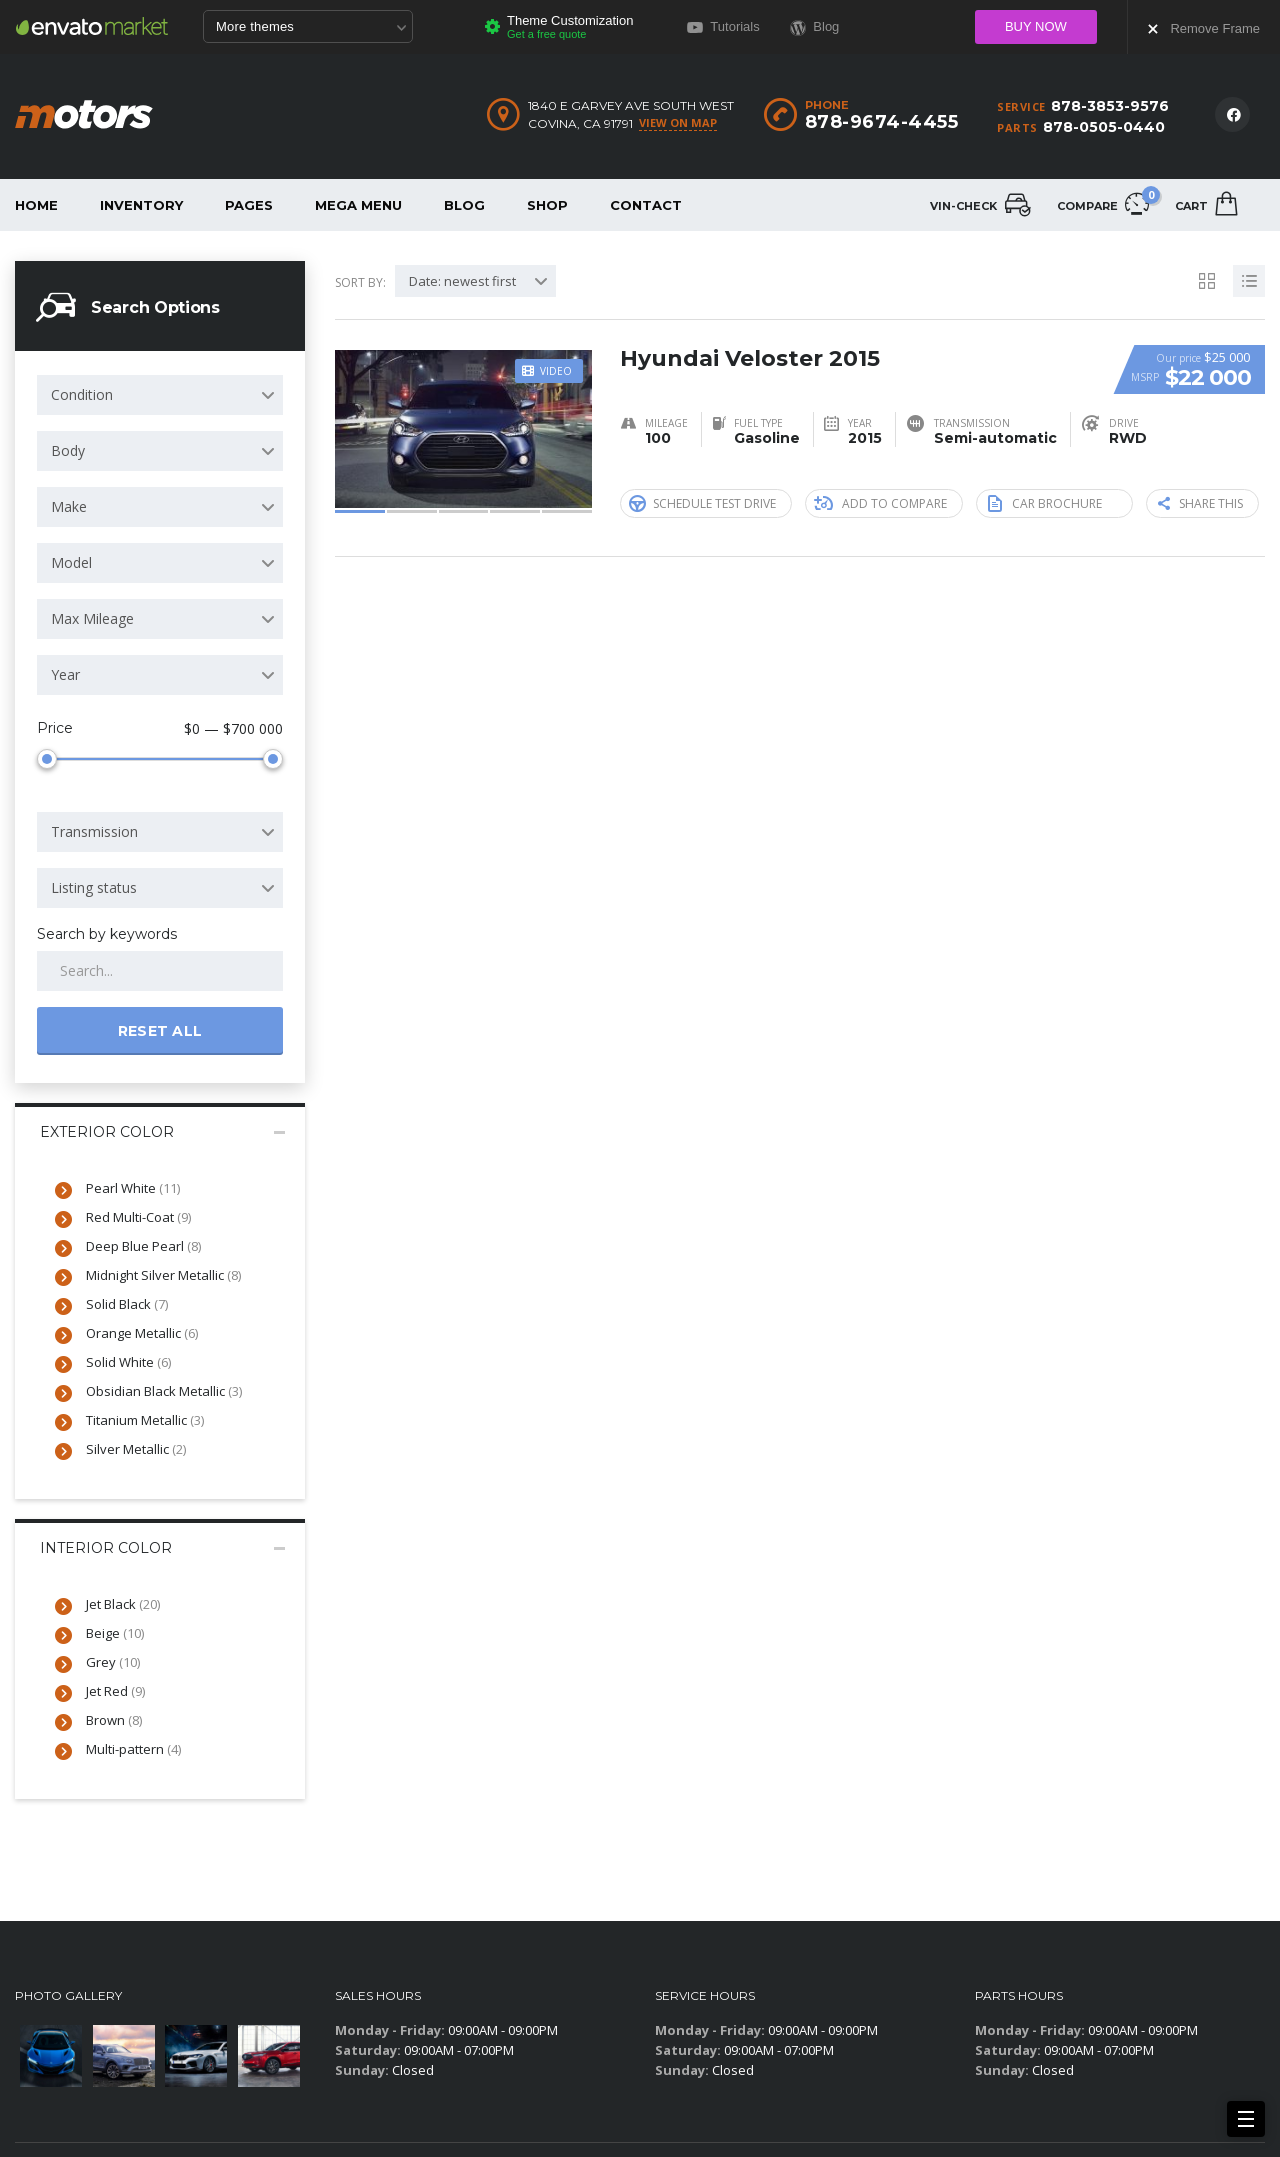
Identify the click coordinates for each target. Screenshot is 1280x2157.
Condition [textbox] (82, 394)
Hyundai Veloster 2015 (750, 358)
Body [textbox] (68, 450)
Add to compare (880, 503)
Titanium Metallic (145, 1420)
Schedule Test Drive (702, 503)
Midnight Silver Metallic (163, 1275)
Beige (115, 1633)
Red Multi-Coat (138, 1217)
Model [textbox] (71, 562)
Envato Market (92, 26)
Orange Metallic (142, 1333)
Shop (547, 205)
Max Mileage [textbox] (92, 618)
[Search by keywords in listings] (160, 971)
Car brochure (1045, 503)
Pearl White (133, 1188)
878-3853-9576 (1110, 106)
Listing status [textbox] (94, 887)
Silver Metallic (136, 1449)
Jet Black (123, 1604)
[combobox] (160, 395)
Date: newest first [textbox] (462, 281)
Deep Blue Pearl (143, 1246)
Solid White (128, 1362)
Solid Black (127, 1304)
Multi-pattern (133, 1749)
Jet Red (115, 1691)
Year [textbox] (65, 674)
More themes (311, 27)
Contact (646, 205)
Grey (113, 1662)
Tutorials (723, 26)
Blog (464, 205)
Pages (249, 205)
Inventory (141, 205)
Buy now (1036, 26)
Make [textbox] (69, 506)
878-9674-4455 (882, 122)
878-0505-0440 (1104, 127)
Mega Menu (358, 205)
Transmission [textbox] (94, 831)
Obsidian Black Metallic (164, 1391)
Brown (114, 1720)
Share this (1200, 503)
